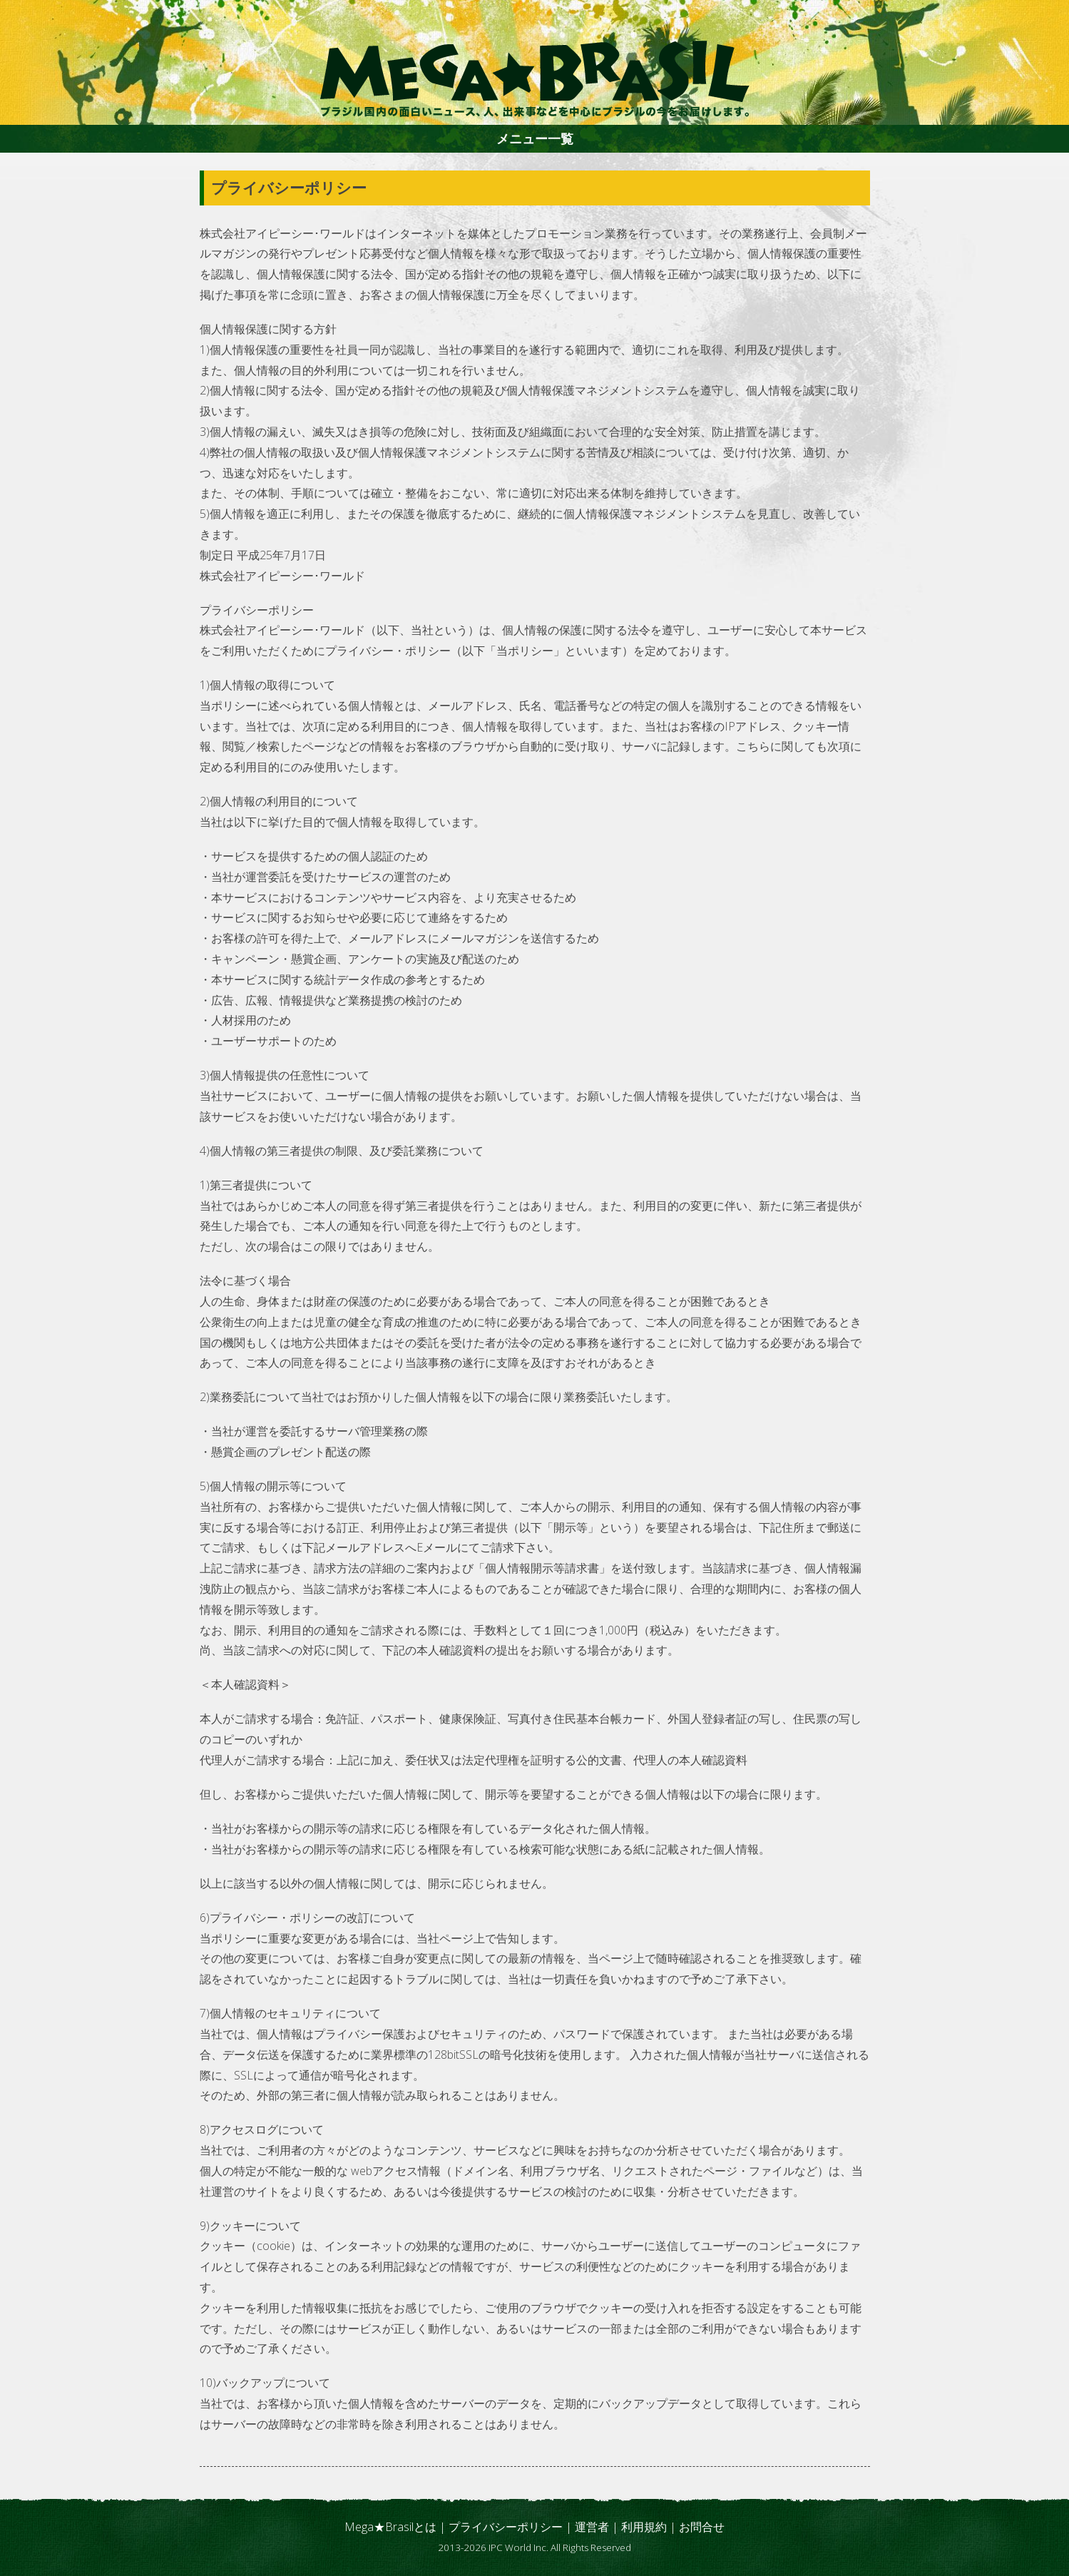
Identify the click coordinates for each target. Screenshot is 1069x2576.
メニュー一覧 (534, 138)
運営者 (592, 2527)
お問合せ (702, 2527)
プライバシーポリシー (506, 2527)
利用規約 (644, 2527)
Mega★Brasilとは (390, 2527)
